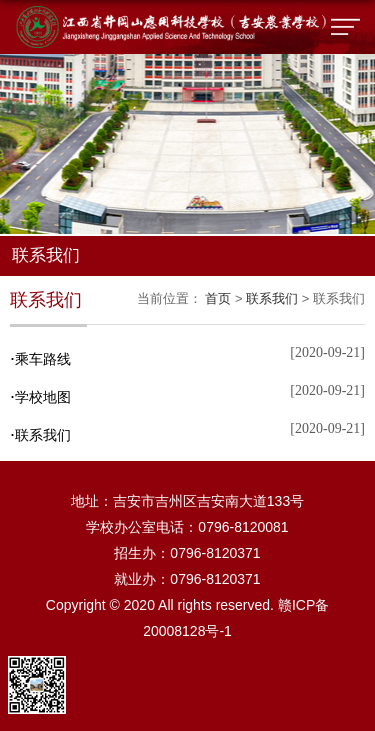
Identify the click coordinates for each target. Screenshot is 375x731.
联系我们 (272, 298)
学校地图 (40, 397)
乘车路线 (40, 359)
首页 (218, 298)
